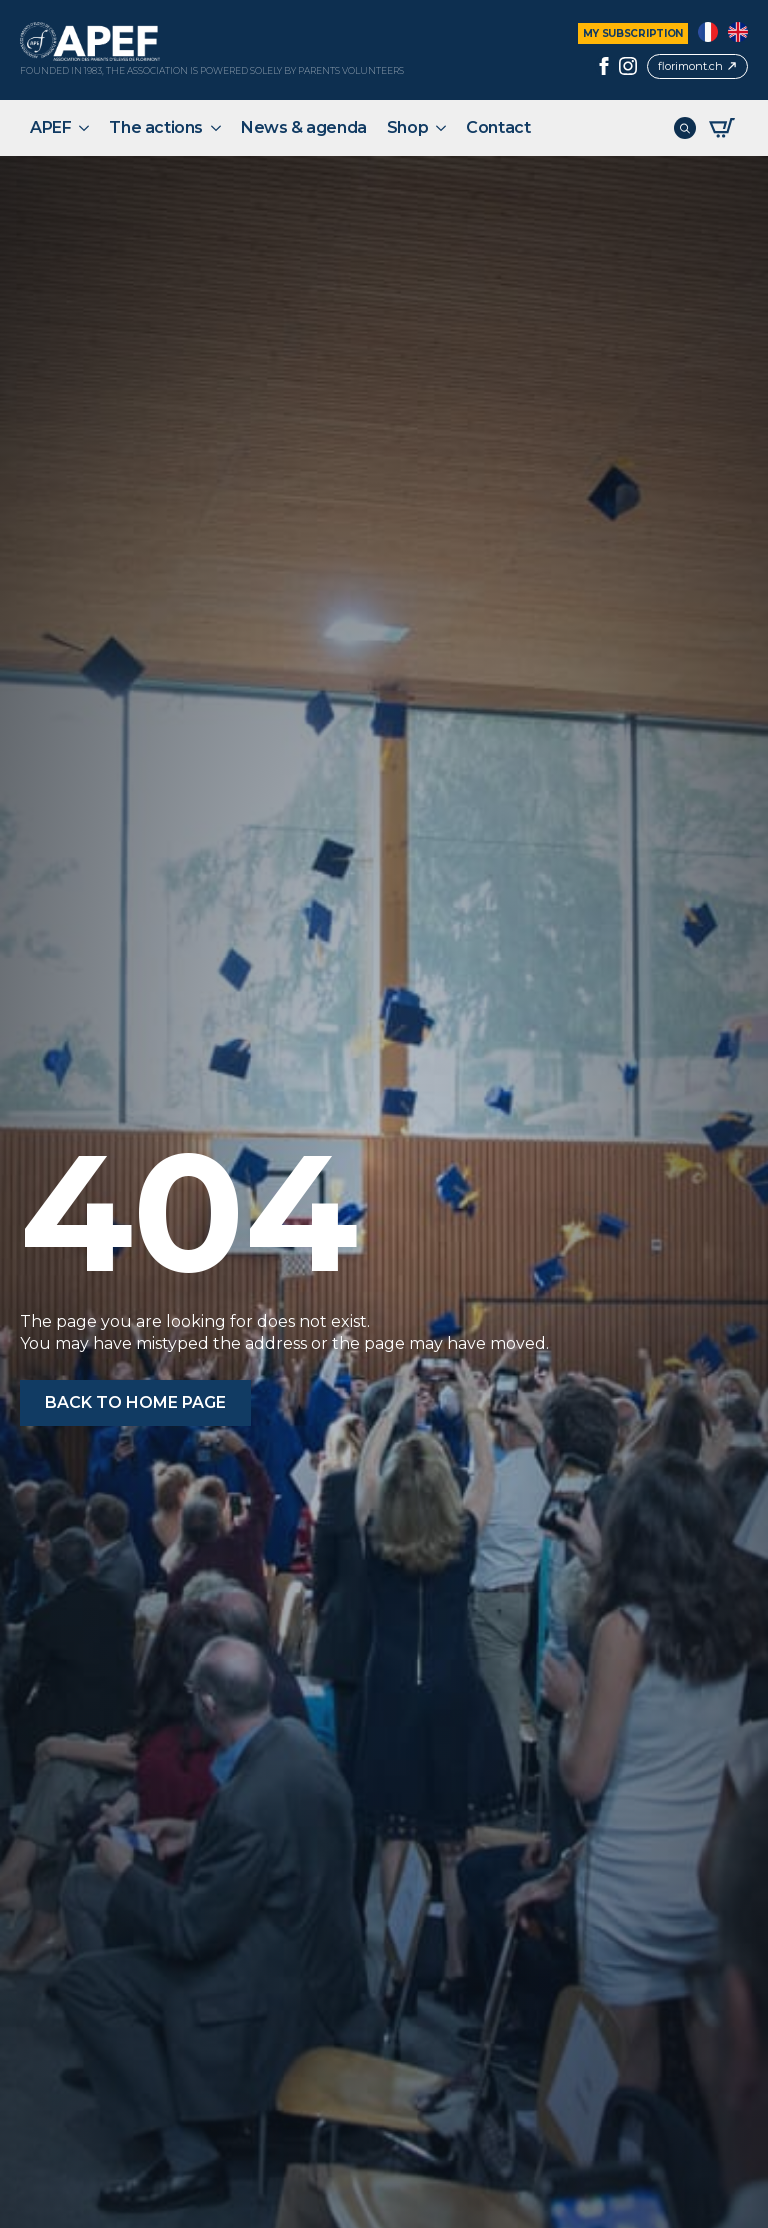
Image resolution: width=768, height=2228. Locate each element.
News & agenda (304, 127)
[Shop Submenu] (442, 128)
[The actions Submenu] (217, 128)
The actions (156, 127)
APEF (50, 127)
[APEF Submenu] (85, 128)
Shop (407, 127)
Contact (498, 127)
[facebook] (604, 66)
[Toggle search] (685, 128)
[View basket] (722, 128)
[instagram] (628, 66)
